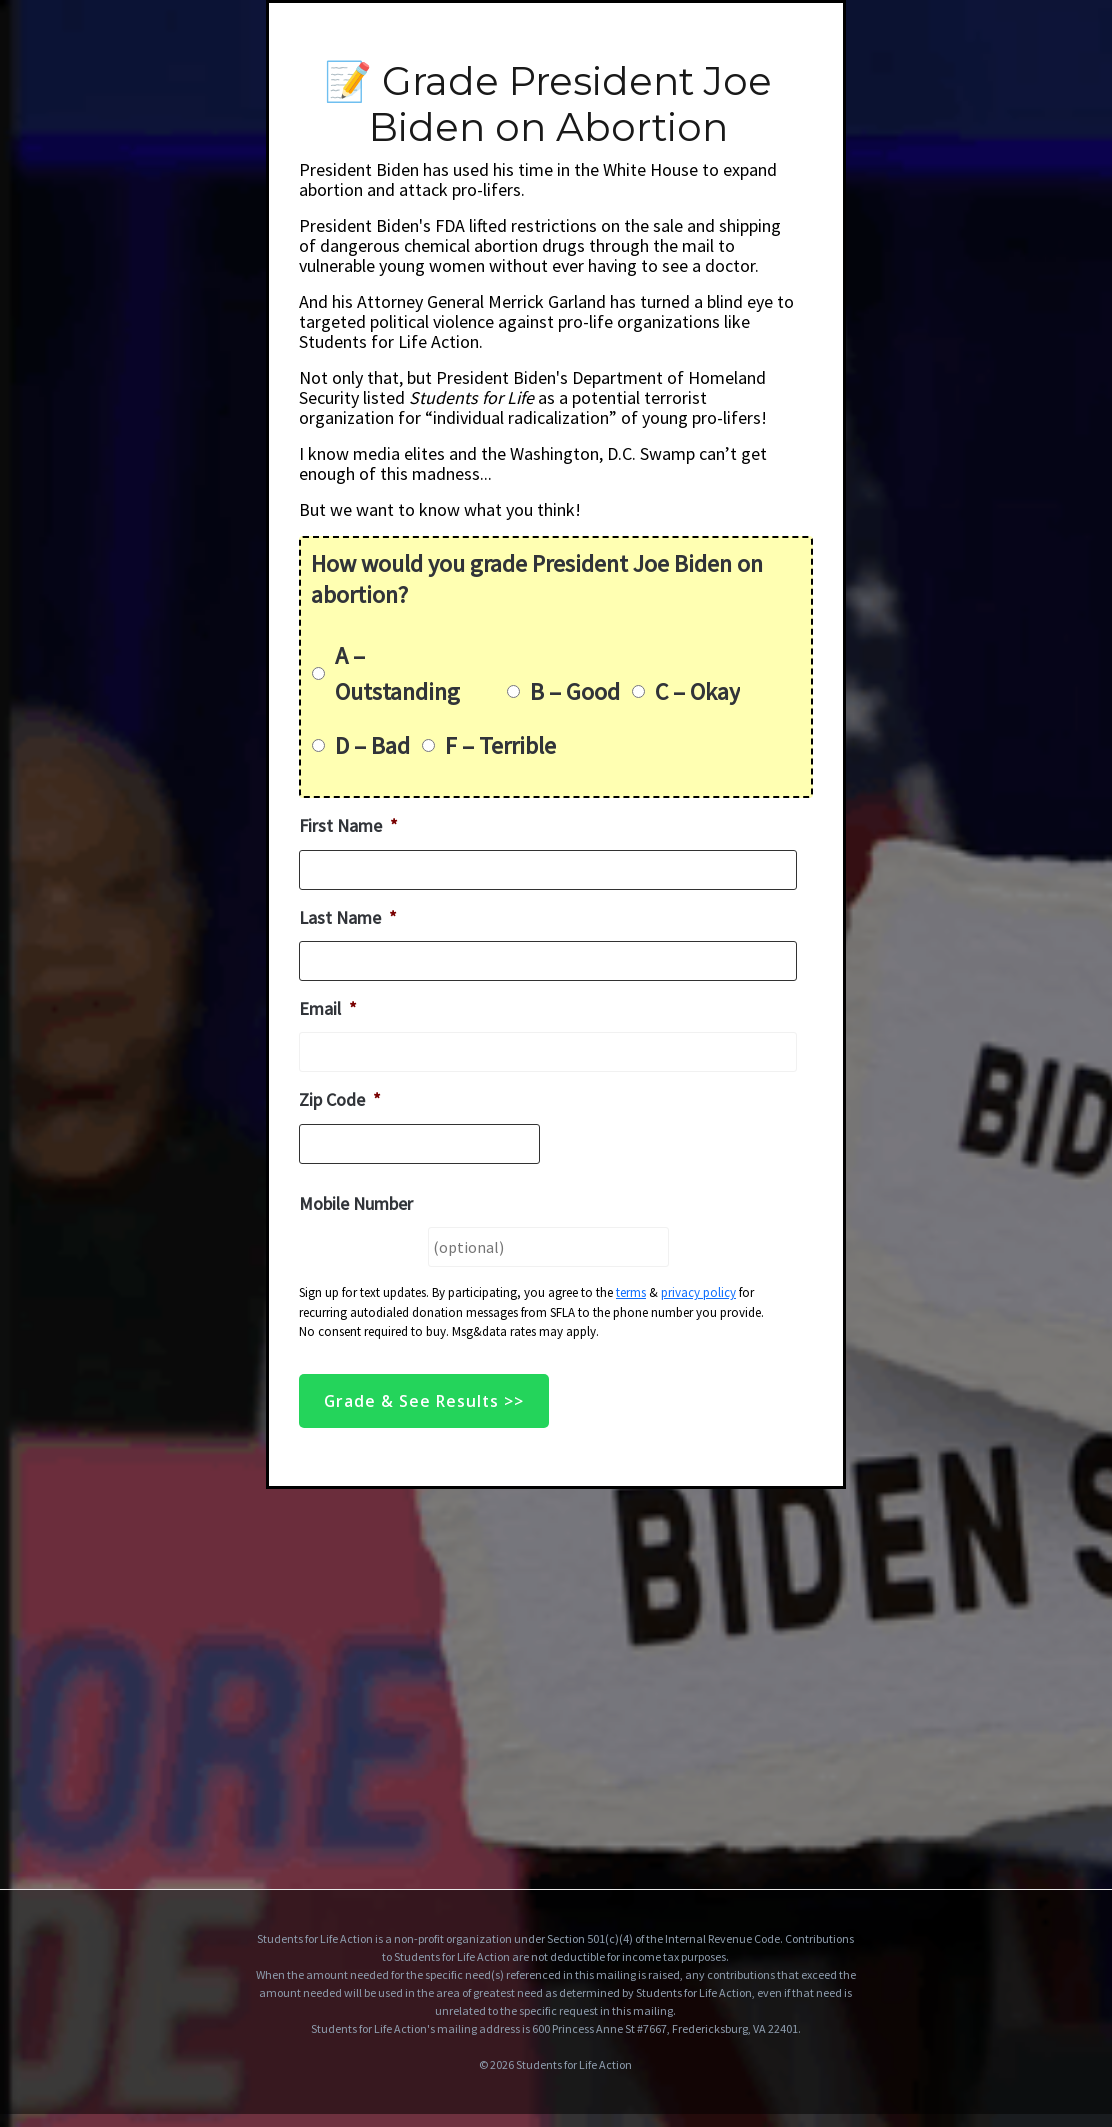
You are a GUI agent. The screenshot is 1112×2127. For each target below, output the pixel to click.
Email (328, 1008)
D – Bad (372, 745)
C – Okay (697, 691)
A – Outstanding (397, 673)
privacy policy (698, 1292)
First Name (348, 825)
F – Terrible (500, 745)
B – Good (575, 691)
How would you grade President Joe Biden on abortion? (537, 579)
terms (631, 1292)
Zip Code (340, 1099)
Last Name (348, 917)
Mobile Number (356, 1203)
